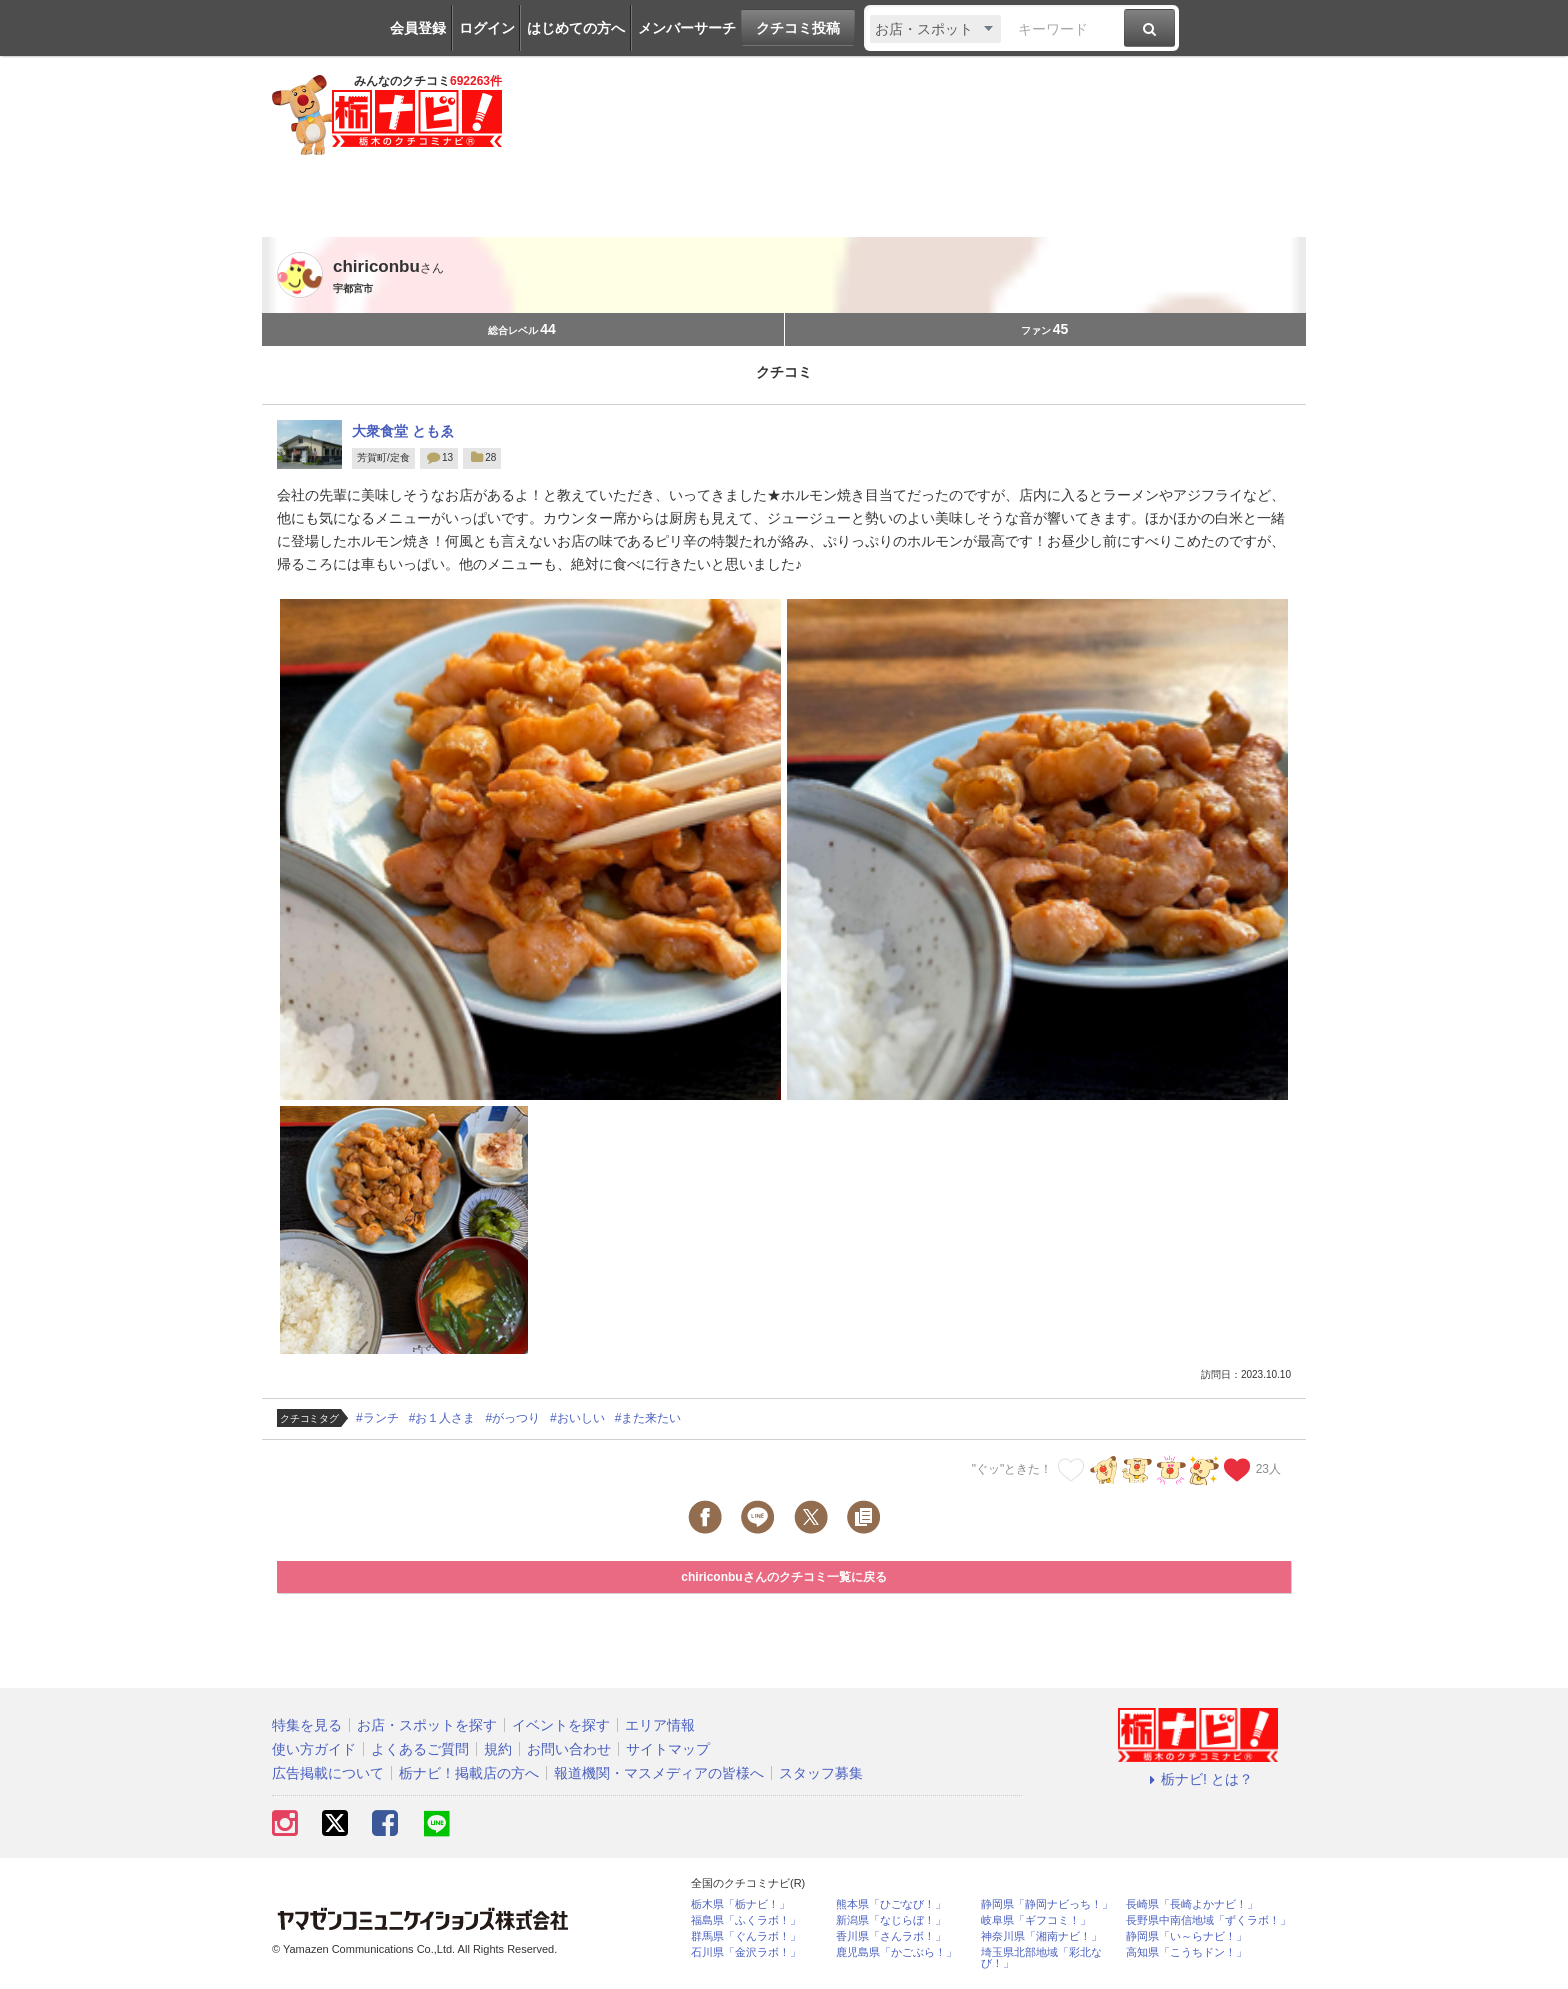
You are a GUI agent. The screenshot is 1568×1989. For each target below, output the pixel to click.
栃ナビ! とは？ (1198, 1779)
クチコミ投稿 (798, 28)
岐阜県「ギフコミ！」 (1036, 1920)
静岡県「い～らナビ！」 (1186, 1936)
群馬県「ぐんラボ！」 (746, 1936)
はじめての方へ (576, 28)
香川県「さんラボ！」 (891, 1936)
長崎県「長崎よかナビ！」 (1192, 1904)
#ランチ (377, 1418)
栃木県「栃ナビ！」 (740, 1904)
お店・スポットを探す (427, 1725)
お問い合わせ (569, 1749)
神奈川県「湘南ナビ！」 (1041, 1936)
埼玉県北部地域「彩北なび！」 (1041, 1958)
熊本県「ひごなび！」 (891, 1904)
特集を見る (307, 1725)
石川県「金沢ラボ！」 (746, 1952)
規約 (498, 1749)
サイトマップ (668, 1749)
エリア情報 (660, 1725)
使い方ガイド (314, 1749)
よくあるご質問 (420, 1749)
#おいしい (577, 1418)
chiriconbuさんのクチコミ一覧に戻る (783, 1577)
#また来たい (648, 1418)
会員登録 (418, 28)
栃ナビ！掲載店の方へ (469, 1773)
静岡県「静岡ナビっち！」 (1047, 1904)
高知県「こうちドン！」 (1186, 1952)
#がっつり (512, 1418)
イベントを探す (561, 1725)
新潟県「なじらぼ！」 (891, 1920)
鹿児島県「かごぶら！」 (896, 1952)
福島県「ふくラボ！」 (746, 1920)
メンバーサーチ (687, 28)
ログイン (487, 28)
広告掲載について (328, 1773)
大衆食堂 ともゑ (403, 431)
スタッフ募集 (821, 1773)
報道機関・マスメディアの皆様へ (659, 1773)
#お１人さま (442, 1418)
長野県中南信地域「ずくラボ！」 (1208, 1920)
